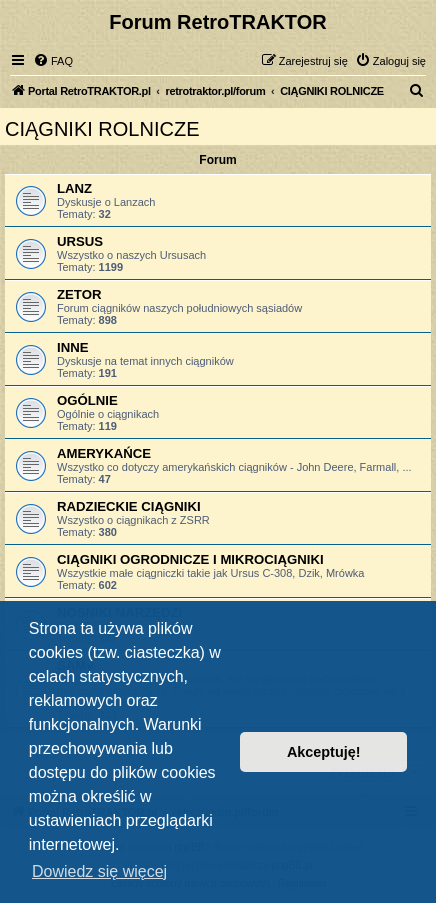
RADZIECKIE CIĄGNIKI (129, 506)
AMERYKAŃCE (104, 453)
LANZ (74, 188)
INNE (73, 347)
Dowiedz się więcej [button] (99, 871)
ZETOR (79, 294)
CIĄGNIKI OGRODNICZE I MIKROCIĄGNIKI (190, 559)
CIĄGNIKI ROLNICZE (102, 129)
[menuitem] (53, 61)
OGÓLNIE (87, 400)
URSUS (80, 241)
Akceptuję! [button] (324, 752)
